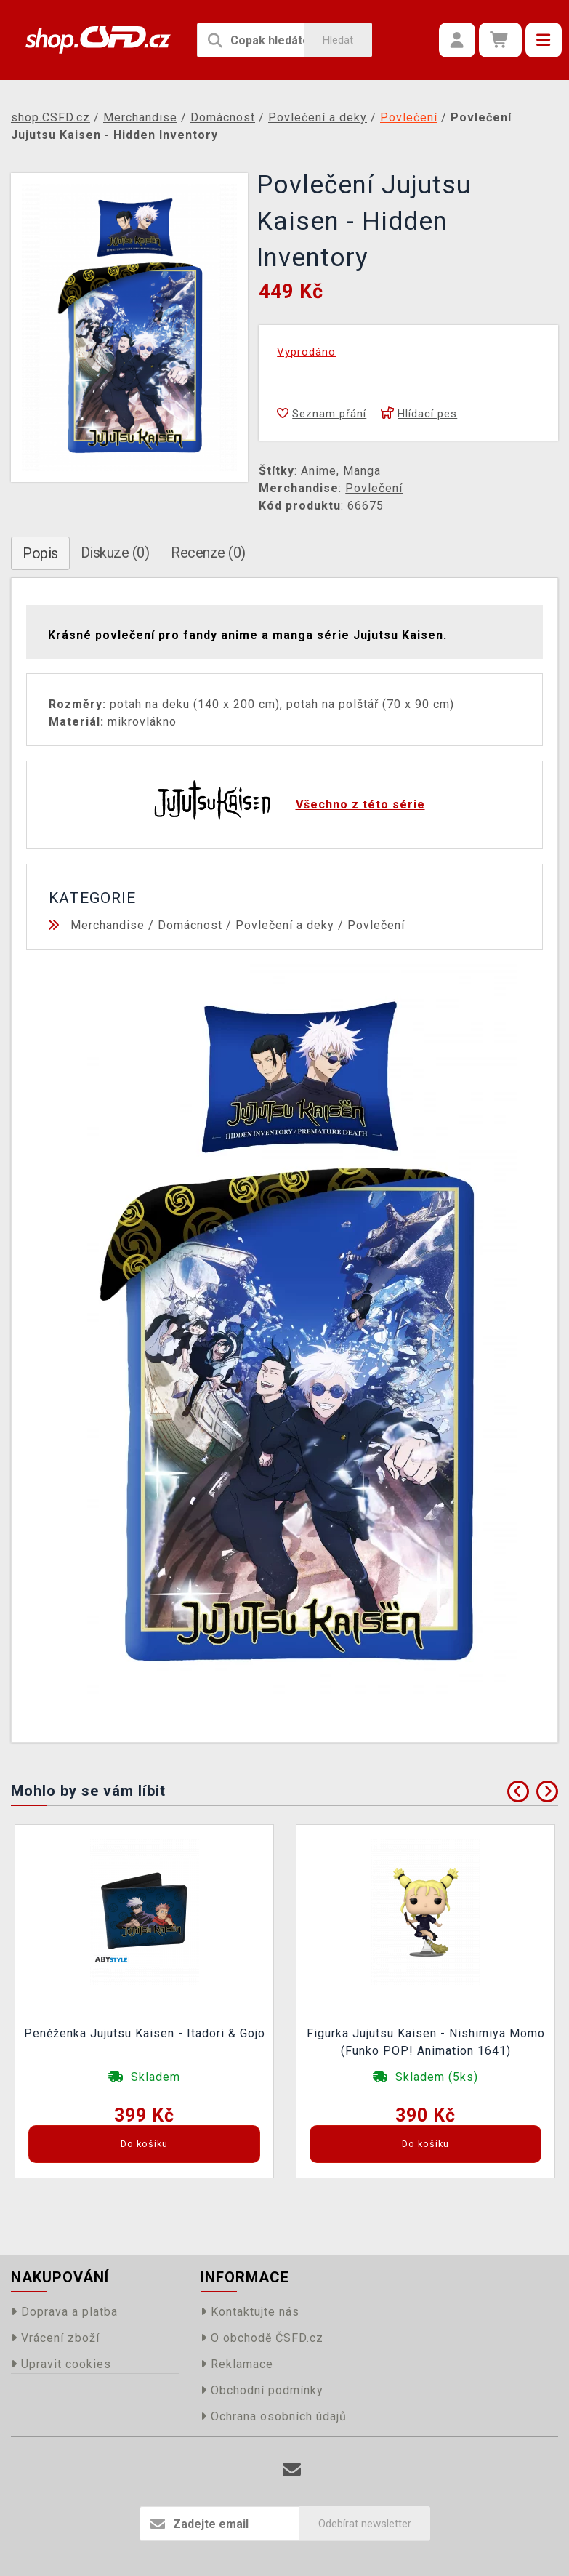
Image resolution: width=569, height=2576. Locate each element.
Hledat (338, 40)
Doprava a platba (64, 2312)
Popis (40, 553)
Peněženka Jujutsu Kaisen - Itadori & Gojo (144, 2033)
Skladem (155, 2077)
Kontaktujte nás (250, 2312)
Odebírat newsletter (364, 2523)
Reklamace (237, 2364)
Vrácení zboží (55, 2338)
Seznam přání (321, 413)
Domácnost (190, 925)
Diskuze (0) (115, 552)
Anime (318, 471)
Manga (362, 471)
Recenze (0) (208, 552)
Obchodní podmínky (262, 2390)
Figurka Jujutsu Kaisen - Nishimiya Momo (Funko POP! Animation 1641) (426, 2042)
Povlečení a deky (284, 925)
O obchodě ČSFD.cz (262, 2338)
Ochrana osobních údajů (274, 2416)
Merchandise (107, 925)
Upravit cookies (61, 2364)
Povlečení (374, 488)
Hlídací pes (419, 413)
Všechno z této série (360, 804)
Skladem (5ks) (436, 2077)
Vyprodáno (306, 351)
